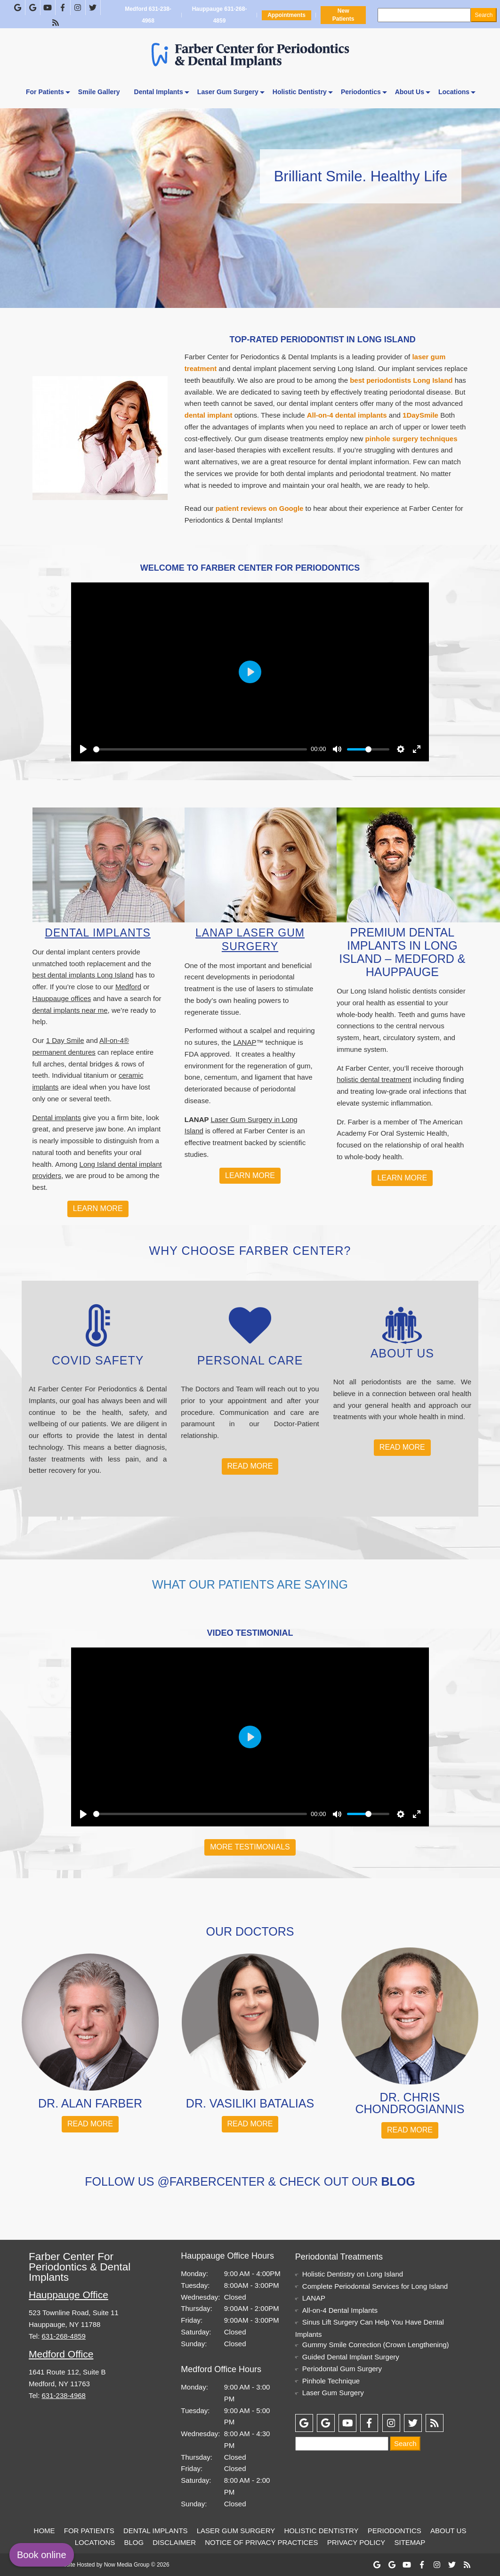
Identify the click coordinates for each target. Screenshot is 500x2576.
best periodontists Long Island (401, 380)
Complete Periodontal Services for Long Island (375, 2286)
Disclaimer (174, 2542)
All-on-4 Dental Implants (340, 2310)
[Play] (83, 749)
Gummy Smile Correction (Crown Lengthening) (375, 2345)
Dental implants (56, 1118)
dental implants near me (70, 1010)
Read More (250, 1466)
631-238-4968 (64, 2395)
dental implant (209, 415)
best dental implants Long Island (83, 975)
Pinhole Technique (331, 2381)
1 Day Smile (65, 1040)
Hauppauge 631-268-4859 (219, 15)
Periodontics (361, 92)
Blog (134, 2542)
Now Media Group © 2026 (136, 2564)
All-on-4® (114, 1040)
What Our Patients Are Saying (250, 1584)
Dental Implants (158, 92)
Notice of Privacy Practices (261, 2542)
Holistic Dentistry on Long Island (352, 2274)
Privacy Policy (356, 2542)
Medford (128, 987)
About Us (409, 92)
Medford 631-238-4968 (147, 15)
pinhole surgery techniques (411, 439)
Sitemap (409, 2542)
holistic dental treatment (374, 1079)
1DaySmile (420, 415)
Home (44, 2531)
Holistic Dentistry (300, 92)
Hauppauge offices (61, 998)
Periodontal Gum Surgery (342, 2369)
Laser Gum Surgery (227, 92)
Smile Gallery (99, 92)
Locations (453, 92)
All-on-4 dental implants (347, 415)
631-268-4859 (64, 2336)
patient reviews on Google (260, 508)
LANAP (244, 1042)
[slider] (200, 749)
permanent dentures (64, 1052)
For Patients (45, 92)
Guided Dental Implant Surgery (350, 2357)
